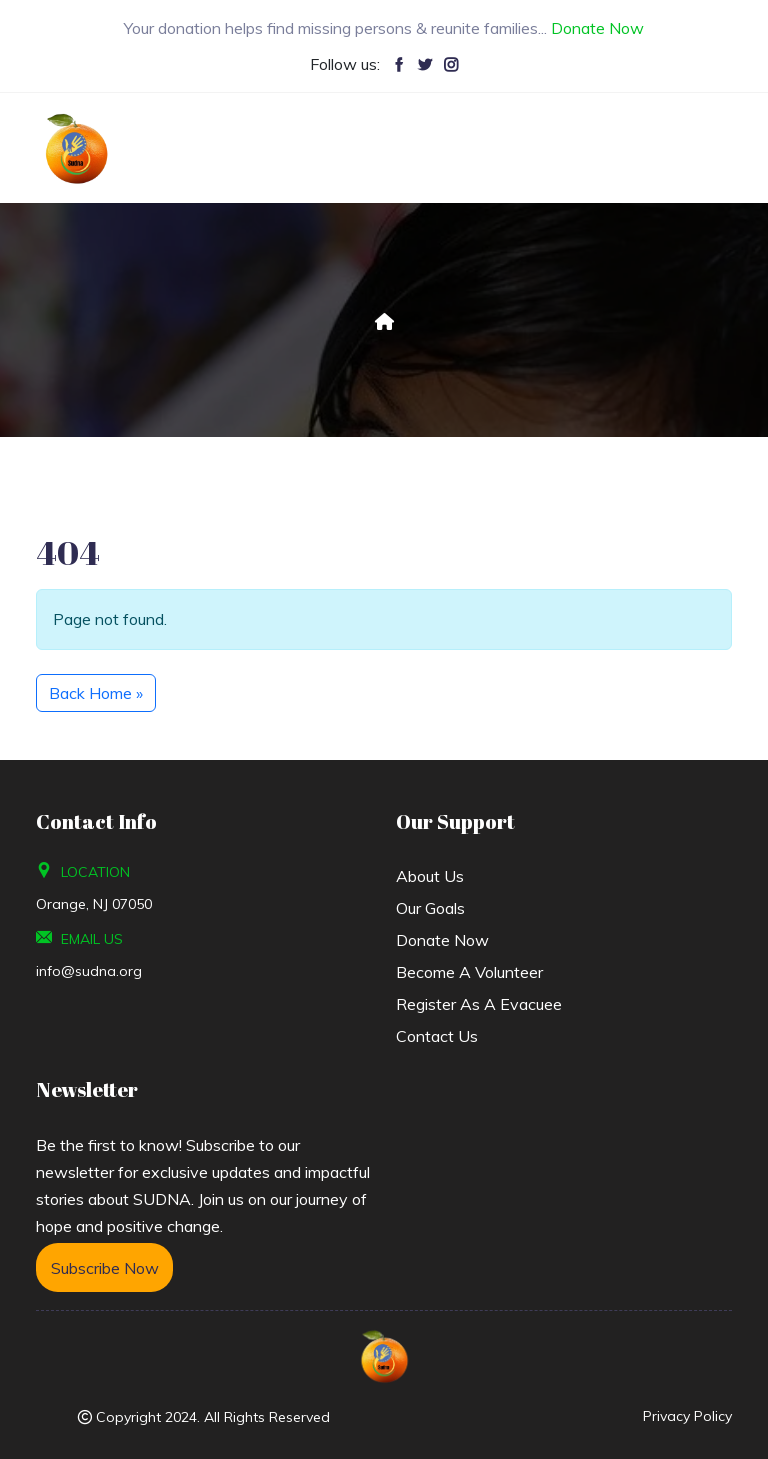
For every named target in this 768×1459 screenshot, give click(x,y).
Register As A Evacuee (479, 1004)
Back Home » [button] (96, 693)
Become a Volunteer (469, 972)
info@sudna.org (89, 971)
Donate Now (442, 940)
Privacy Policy (687, 1416)
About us (430, 876)
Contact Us (437, 1036)
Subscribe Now (104, 1268)
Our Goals (430, 908)
